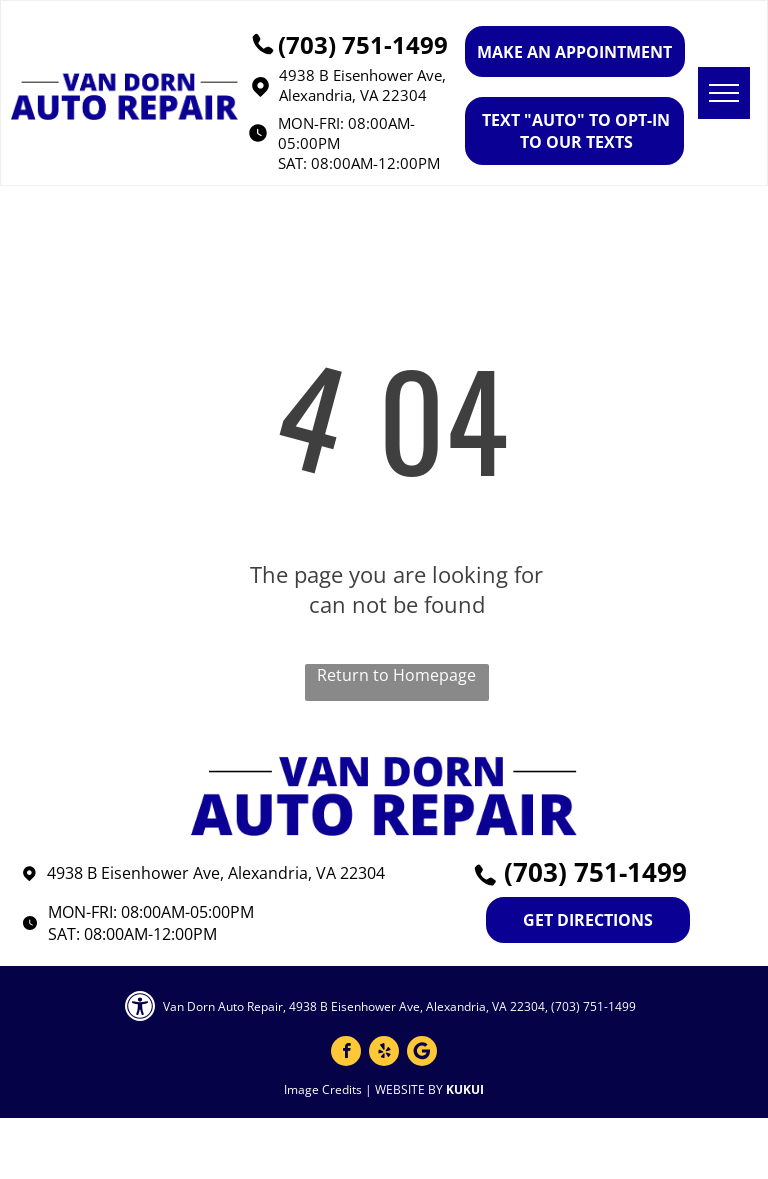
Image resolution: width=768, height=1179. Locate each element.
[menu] (724, 93)
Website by (409, 1089)
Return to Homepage (396, 675)
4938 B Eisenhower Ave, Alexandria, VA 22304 (362, 85)
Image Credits (323, 1089)
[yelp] (384, 1053)
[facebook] (346, 1053)
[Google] (422, 1053)
